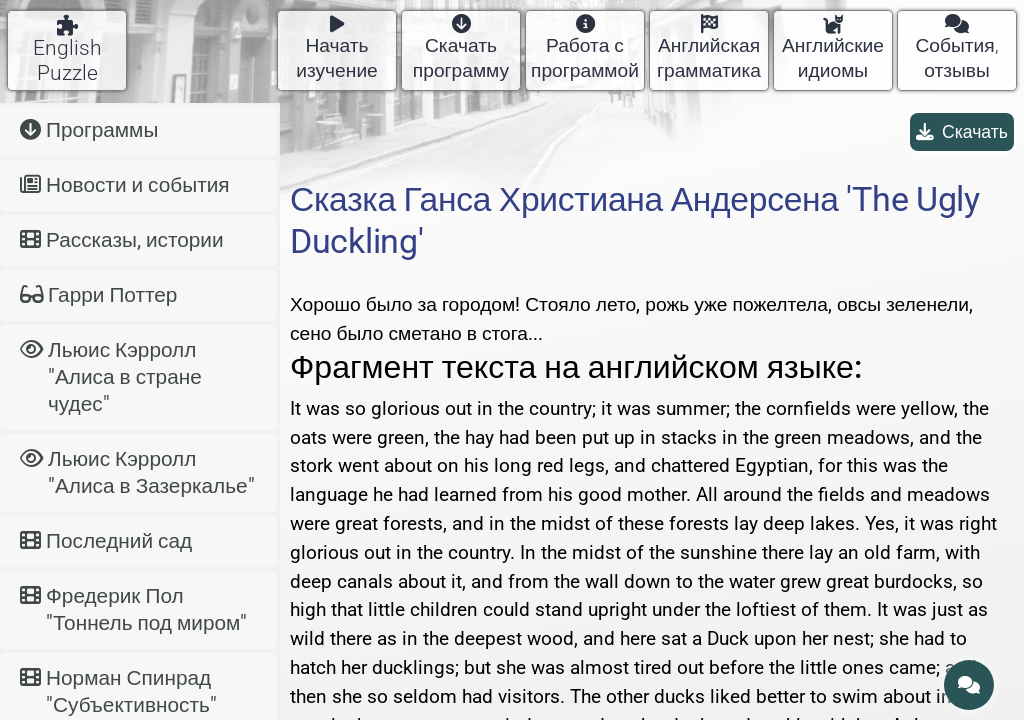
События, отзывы (956, 48)
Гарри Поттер (98, 295)
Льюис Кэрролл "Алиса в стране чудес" (111, 377)
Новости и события (125, 185)
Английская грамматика (709, 48)
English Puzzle (67, 50)
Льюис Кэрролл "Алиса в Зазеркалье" (137, 472)
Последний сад (106, 541)
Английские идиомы (833, 48)
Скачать (962, 132)
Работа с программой (585, 48)
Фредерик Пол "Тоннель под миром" (133, 609)
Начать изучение (337, 48)
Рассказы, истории (122, 240)
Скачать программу (461, 48)
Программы (89, 130)
